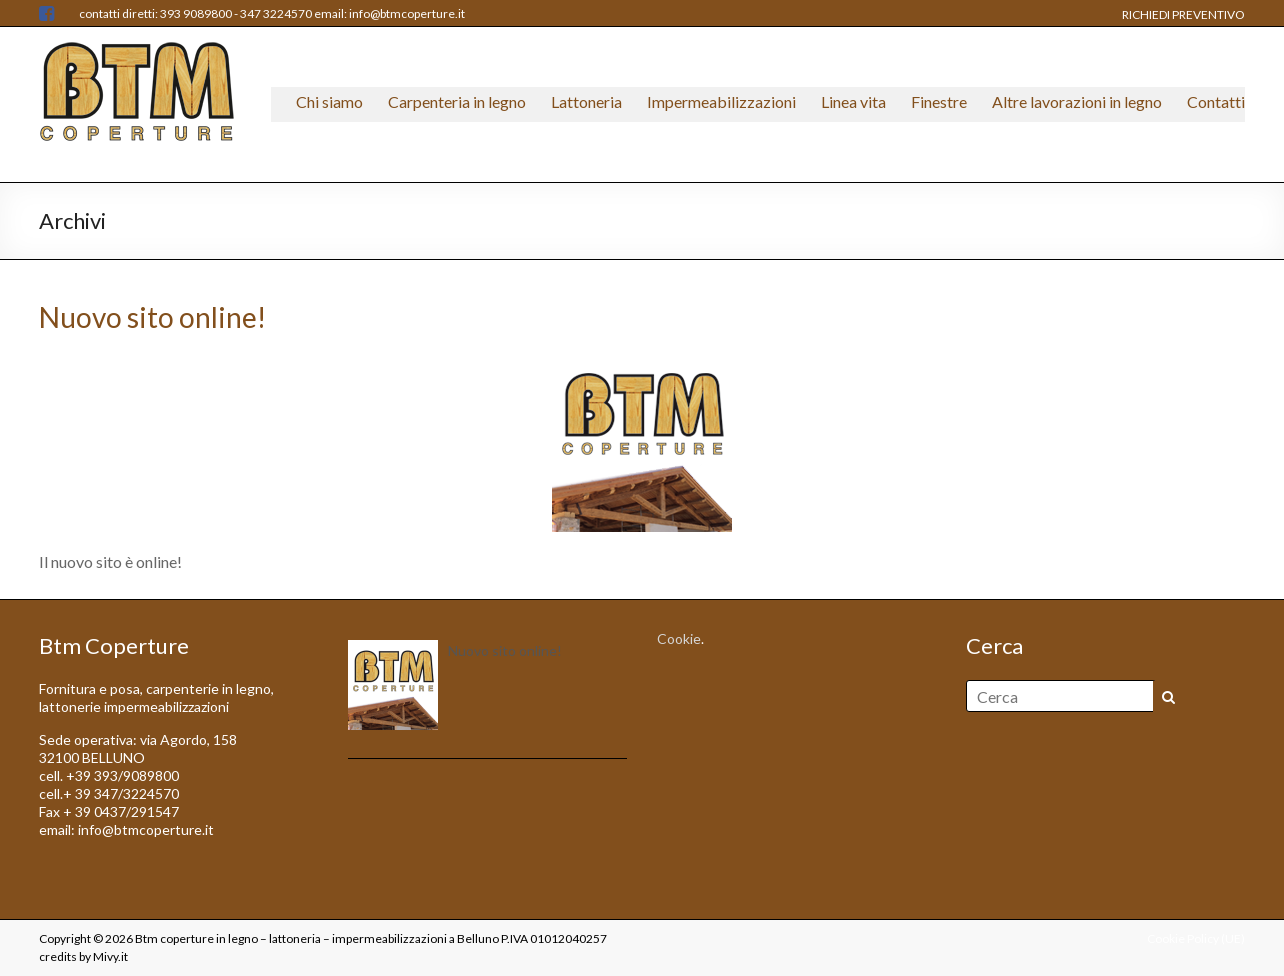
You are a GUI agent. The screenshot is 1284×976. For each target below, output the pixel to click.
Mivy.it (110, 956)
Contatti (1216, 101)
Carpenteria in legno (457, 101)
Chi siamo (329, 101)
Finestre (939, 101)
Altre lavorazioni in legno (1077, 101)
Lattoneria (586, 101)
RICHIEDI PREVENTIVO (1183, 14)
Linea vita (853, 101)
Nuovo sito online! (152, 317)
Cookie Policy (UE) (1196, 938)
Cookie (679, 638)
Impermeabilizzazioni (721, 101)
